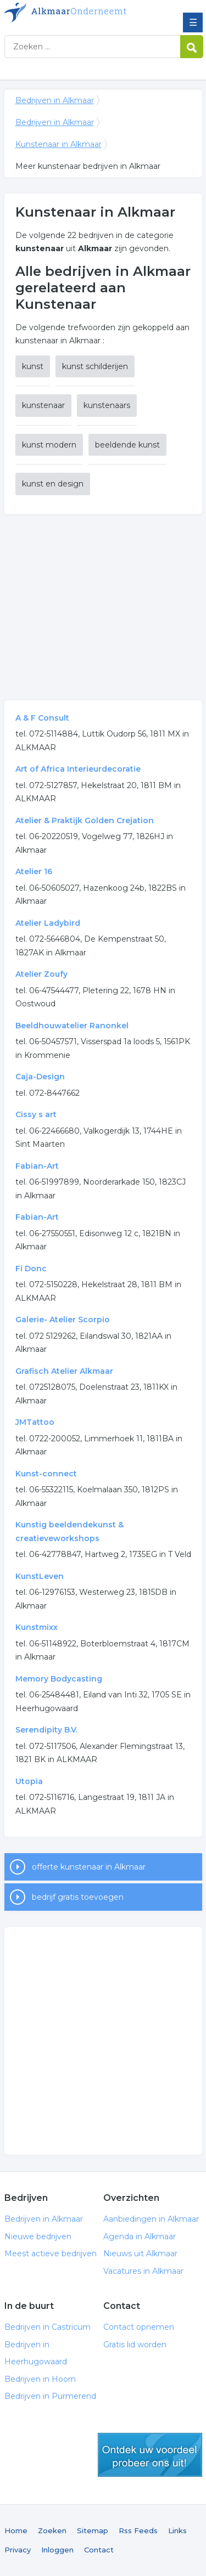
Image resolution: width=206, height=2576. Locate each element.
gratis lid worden (150, 2455)
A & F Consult (42, 718)
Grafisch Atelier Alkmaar (64, 1371)
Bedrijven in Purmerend (50, 2396)
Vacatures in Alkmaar (143, 2271)
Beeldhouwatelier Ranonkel (72, 1026)
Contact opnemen (138, 2327)
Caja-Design (40, 1077)
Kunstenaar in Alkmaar (58, 144)
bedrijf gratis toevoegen (78, 1897)
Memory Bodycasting (58, 1679)
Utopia (29, 1781)
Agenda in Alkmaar (139, 2236)
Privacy (17, 2549)
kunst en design (52, 484)
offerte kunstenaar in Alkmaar (89, 1867)
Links (177, 2530)
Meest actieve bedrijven (50, 2253)
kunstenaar (43, 405)
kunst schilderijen (95, 366)
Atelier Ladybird (47, 923)
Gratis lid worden (134, 2344)
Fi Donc (31, 1268)
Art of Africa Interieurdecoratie (78, 769)
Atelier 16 (33, 871)
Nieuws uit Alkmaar (140, 2253)
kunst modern (49, 445)
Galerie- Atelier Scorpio (62, 1319)
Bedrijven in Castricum (47, 2327)
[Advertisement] (103, 607)
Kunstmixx (36, 1627)
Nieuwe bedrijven (37, 2236)
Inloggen (57, 2549)
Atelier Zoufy (41, 974)
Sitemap (92, 2530)
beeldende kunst (127, 445)
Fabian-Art (37, 1166)
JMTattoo (34, 1422)
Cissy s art (36, 1114)
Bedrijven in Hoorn (40, 2379)
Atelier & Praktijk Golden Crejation (84, 820)
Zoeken (52, 2530)
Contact (99, 2549)
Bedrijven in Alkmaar (84, 12)
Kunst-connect (46, 1474)
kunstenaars (106, 405)
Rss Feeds (138, 2530)
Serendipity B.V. (46, 1730)
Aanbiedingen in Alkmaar (151, 2219)
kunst (32, 366)
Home (15, 2530)
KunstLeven (39, 1576)
